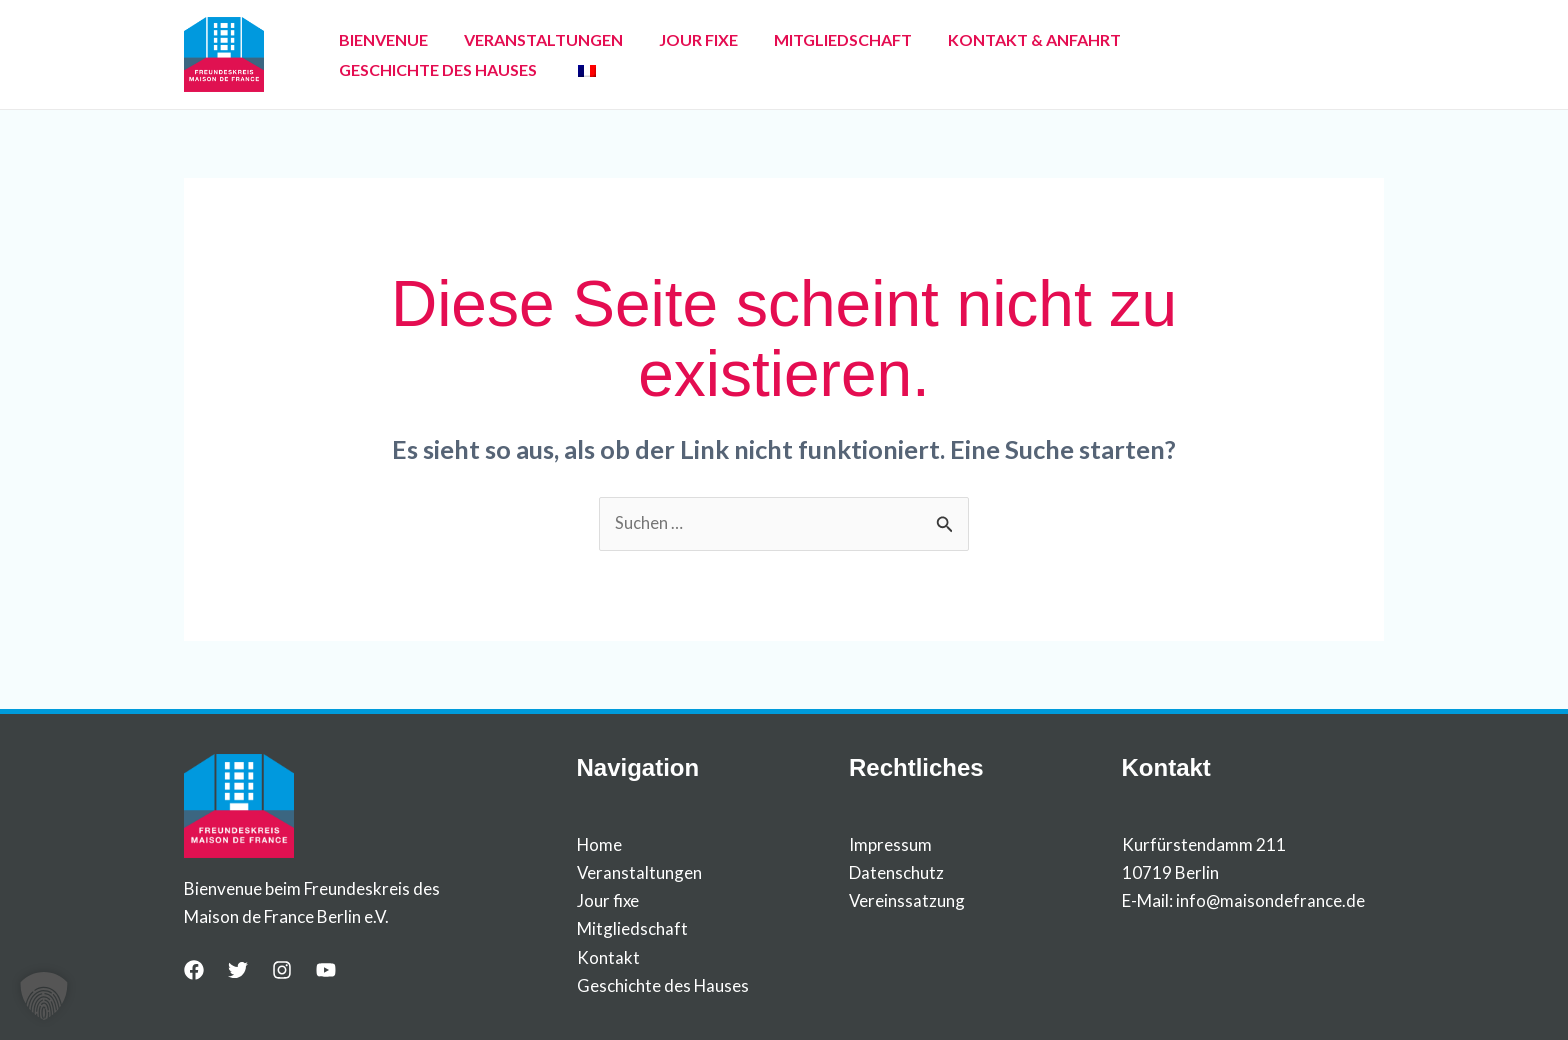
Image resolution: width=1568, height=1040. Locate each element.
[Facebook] (194, 971)
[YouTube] (326, 971)
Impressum (890, 845)
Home (600, 845)
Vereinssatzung (907, 901)
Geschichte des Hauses (663, 985)
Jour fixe (608, 901)
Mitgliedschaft (632, 929)
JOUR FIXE (668, 54)
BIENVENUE (377, 54)
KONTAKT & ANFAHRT (980, 54)
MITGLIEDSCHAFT (801, 54)
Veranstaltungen (640, 873)
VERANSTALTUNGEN (525, 54)
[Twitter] (238, 971)
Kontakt (608, 957)
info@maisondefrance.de (1271, 901)
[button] (44, 996)
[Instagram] (282, 971)
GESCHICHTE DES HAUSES (1190, 54)
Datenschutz (896, 873)
